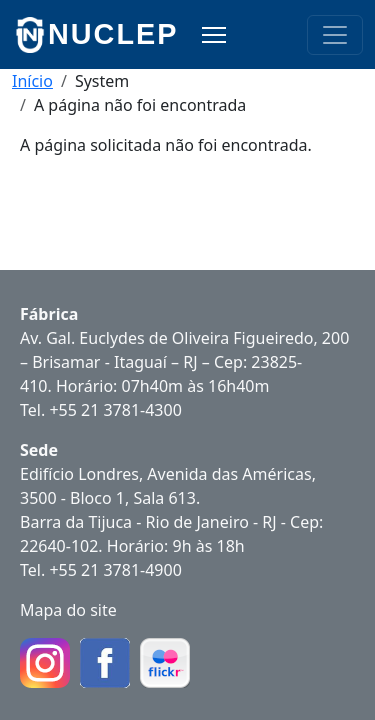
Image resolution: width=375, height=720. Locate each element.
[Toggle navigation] (335, 35)
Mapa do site (68, 610)
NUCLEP (113, 34)
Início (32, 81)
